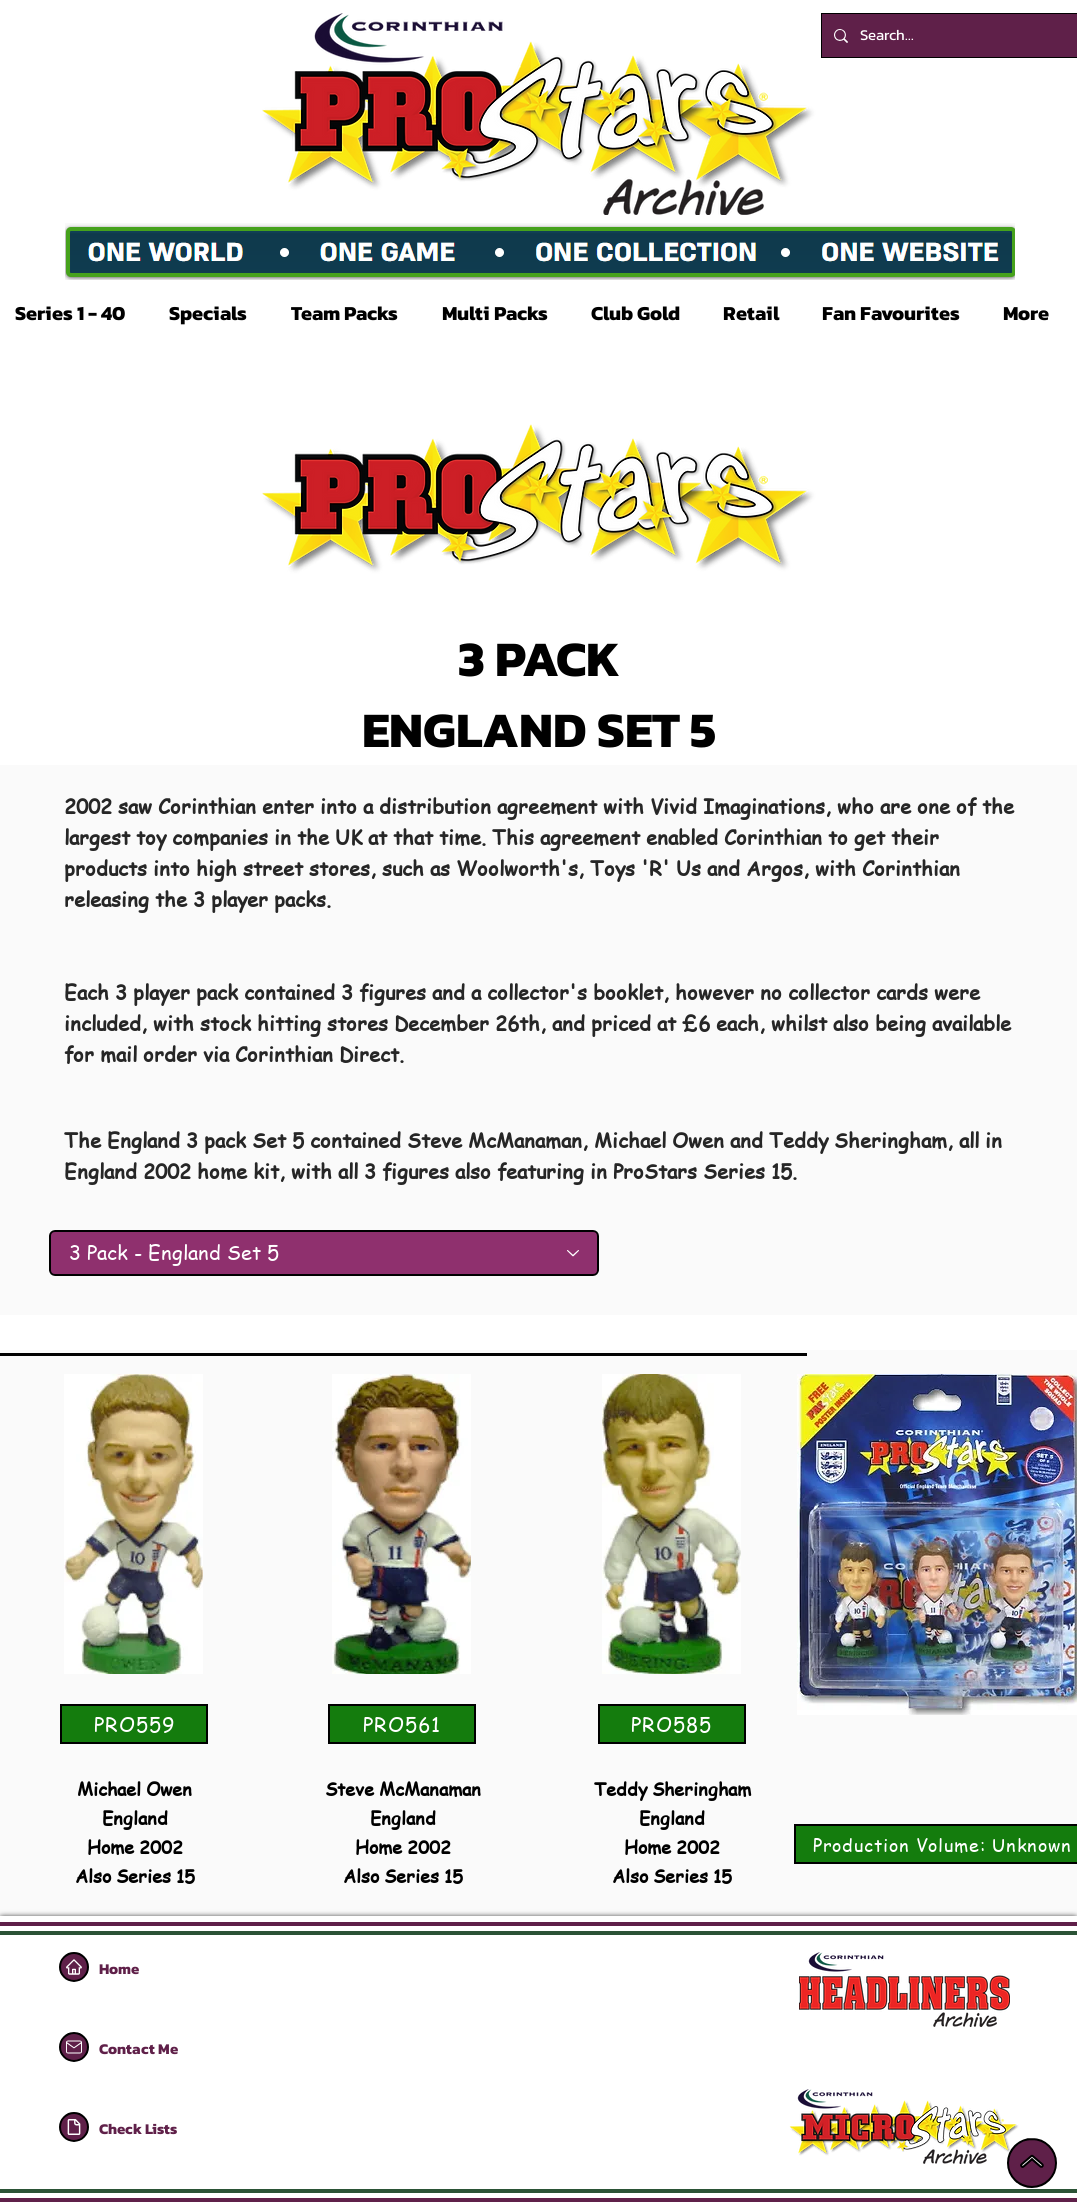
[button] (77, 313)
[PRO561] (402, 1724)
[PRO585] (672, 1724)
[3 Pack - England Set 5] (324, 1253)
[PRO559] (134, 1724)
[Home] (74, 1967)
